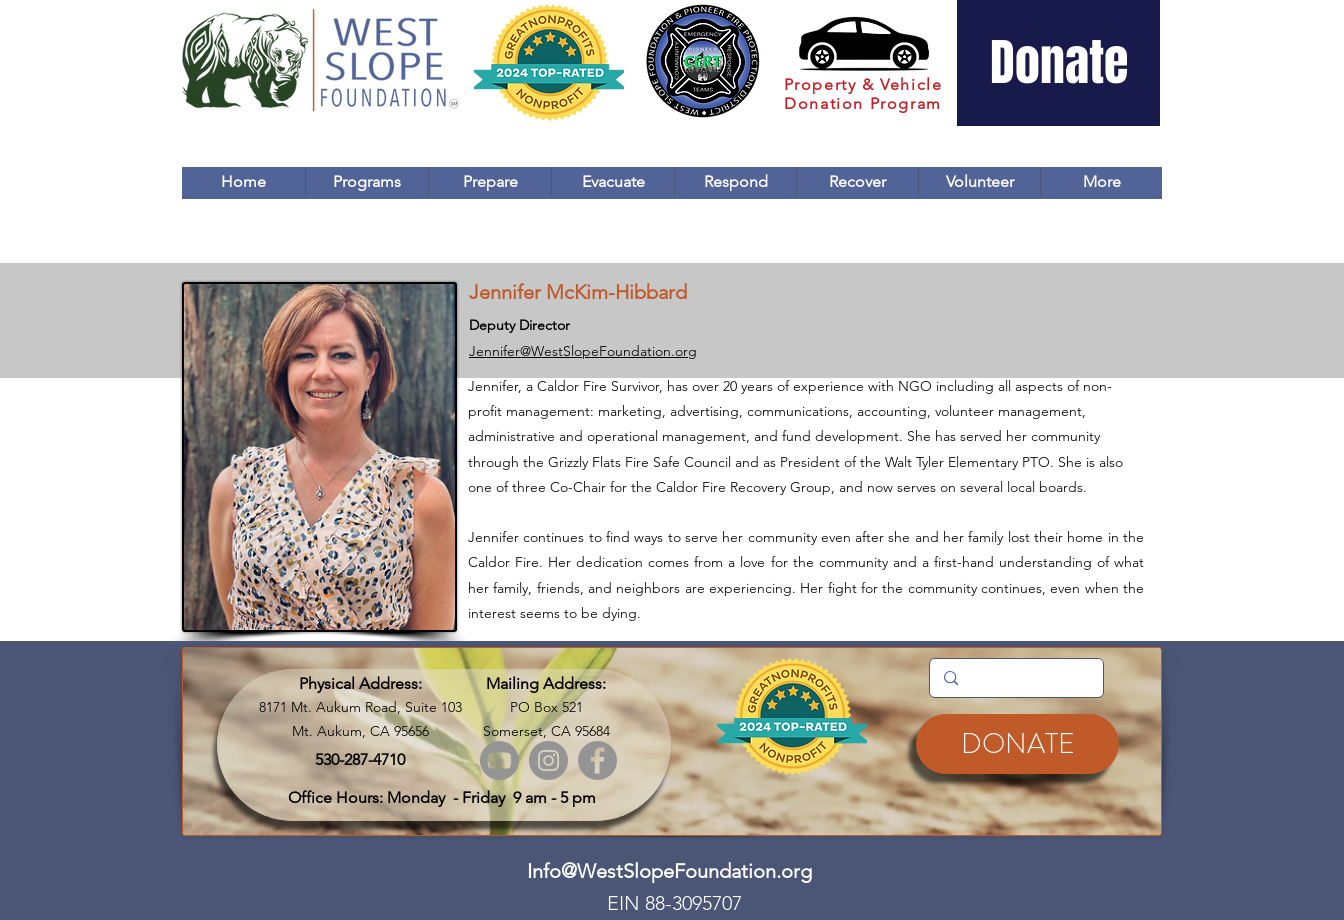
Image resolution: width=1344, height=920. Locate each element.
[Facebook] (597, 760)
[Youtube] (499, 760)
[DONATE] (1017, 744)
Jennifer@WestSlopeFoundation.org (583, 351)
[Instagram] (548, 760)
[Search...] (1015, 678)
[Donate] (1058, 63)
